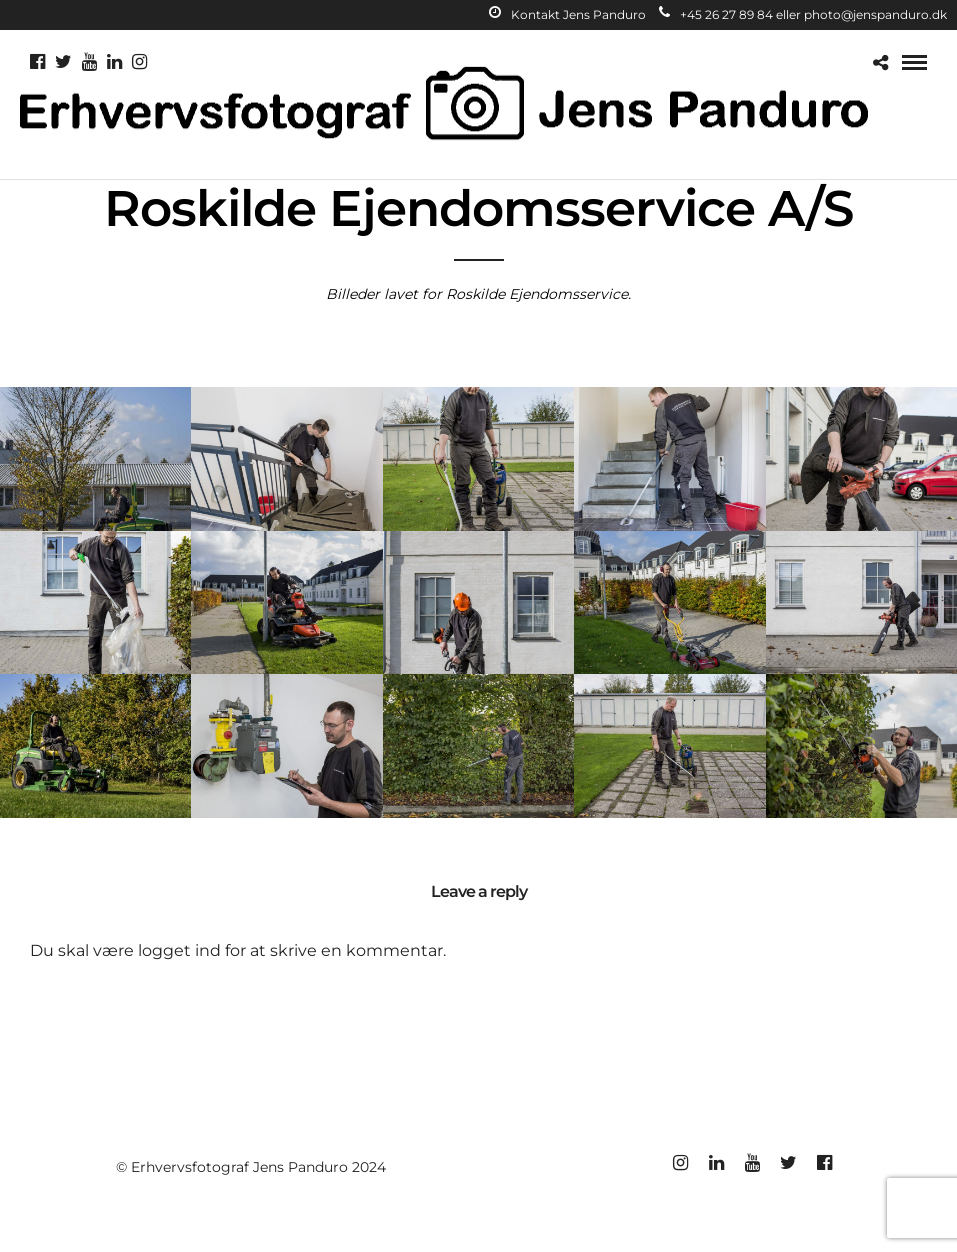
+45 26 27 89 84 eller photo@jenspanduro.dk (803, 14)
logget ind (179, 950)
